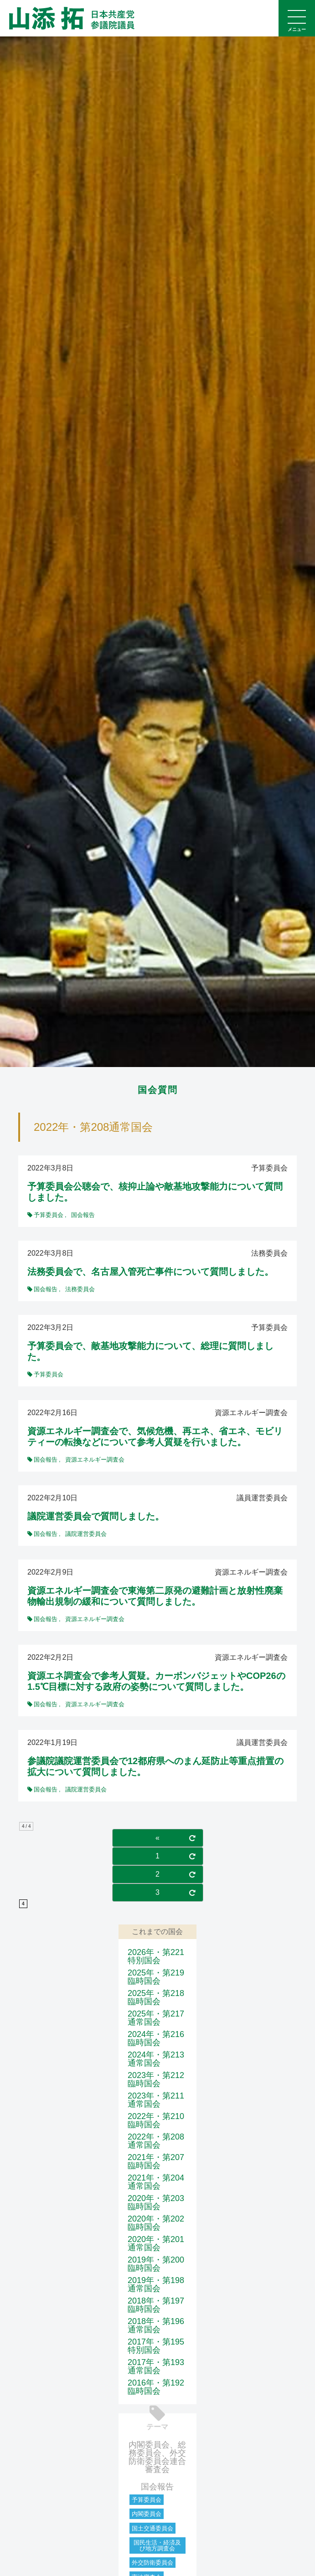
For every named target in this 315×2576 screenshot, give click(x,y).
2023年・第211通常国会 (156, 2100)
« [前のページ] (157, 1838)
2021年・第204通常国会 (156, 2182)
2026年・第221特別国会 (156, 1956)
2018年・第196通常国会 (156, 2325)
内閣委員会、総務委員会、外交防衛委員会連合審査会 (157, 2457)
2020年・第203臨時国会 (156, 2202)
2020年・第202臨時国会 (156, 2223)
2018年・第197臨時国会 (156, 2305)
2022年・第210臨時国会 (156, 2120)
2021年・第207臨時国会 (156, 2161)
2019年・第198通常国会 (156, 2284)
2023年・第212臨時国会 (156, 2079)
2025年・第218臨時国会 (156, 1997)
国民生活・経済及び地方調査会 (157, 2545)
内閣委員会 (146, 2513)
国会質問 (158, 1090)
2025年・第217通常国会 (156, 2018)
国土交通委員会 (152, 2528)
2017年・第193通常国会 (156, 2366)
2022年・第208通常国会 (156, 2141)
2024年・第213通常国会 (156, 2059)
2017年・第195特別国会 (156, 2346)
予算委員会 (146, 2499)
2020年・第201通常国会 (156, 2243)
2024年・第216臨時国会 (156, 2038)
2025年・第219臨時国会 (156, 1977)
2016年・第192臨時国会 (156, 2387)
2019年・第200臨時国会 (156, 2264)
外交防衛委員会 (152, 2562)
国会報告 (157, 2486)
